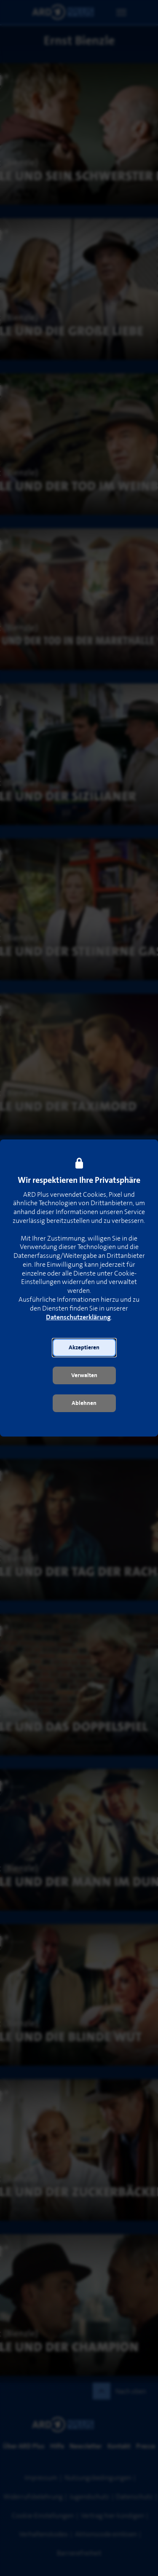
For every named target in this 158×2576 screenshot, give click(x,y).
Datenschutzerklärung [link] (78, 1317)
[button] (84, 1347)
